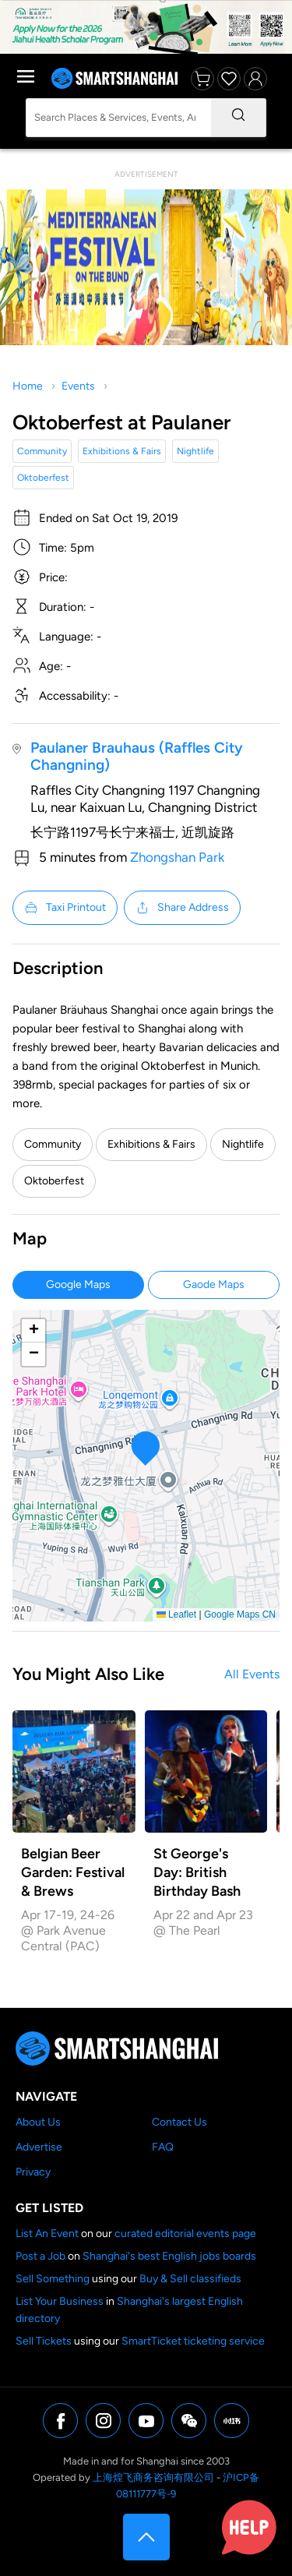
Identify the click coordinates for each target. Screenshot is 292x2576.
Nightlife (195, 451)
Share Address (182, 908)
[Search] (238, 117)
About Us (38, 2122)
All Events (252, 1674)
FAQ (163, 2147)
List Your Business (60, 2301)
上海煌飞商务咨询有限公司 (153, 2477)
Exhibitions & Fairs (122, 451)
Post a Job (40, 2256)
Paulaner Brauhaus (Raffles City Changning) (136, 756)
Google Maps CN (240, 1614)
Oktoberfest (43, 477)
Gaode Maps (214, 1284)
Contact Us (179, 2122)
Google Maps (78, 1284)
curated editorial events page (185, 2233)
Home (27, 386)
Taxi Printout (65, 908)
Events (78, 386)
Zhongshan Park (177, 857)
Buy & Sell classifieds (190, 2278)
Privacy (33, 2172)
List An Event (47, 2233)
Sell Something (53, 2278)
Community (42, 451)
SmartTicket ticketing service (193, 2341)
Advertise (39, 2147)
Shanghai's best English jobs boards (169, 2256)
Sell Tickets (44, 2341)
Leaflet (176, 1614)
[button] (146, 1448)
